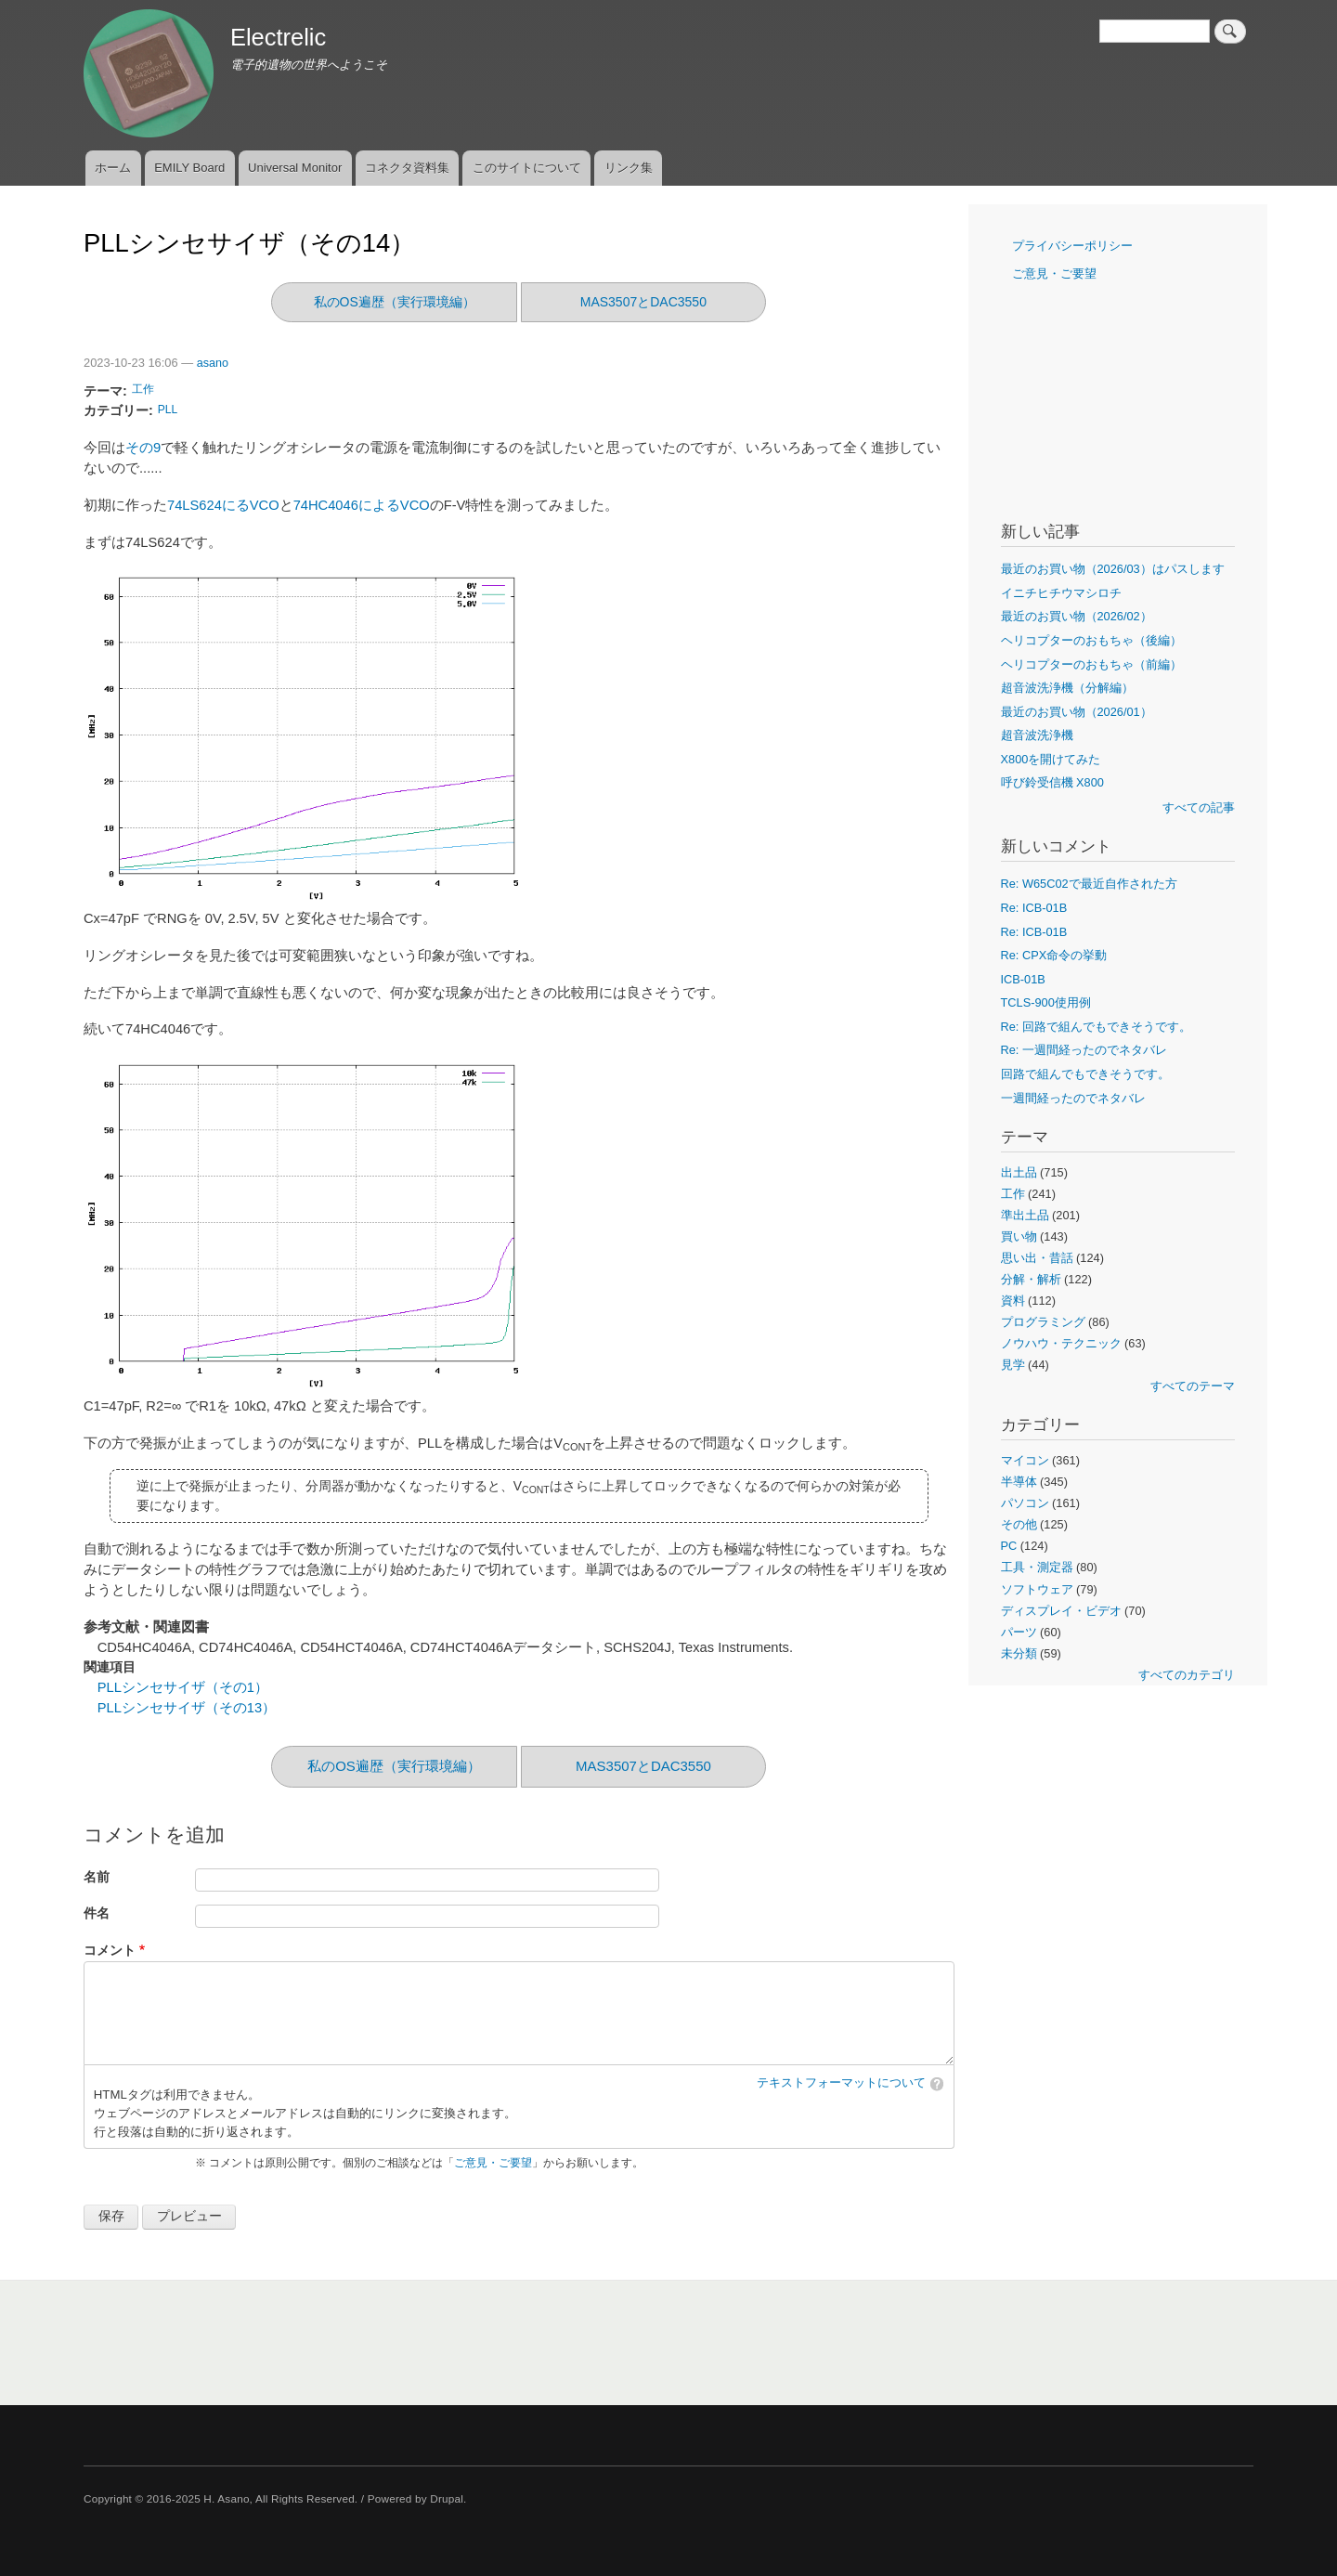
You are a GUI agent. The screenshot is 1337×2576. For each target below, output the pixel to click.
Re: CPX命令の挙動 (1054, 955)
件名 (97, 1913)
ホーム (113, 168)
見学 (1013, 1365)
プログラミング (1043, 1322)
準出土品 (1025, 1215)
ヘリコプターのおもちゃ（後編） (1091, 640)
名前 (97, 1877)
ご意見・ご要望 (493, 2162)
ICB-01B (1023, 979)
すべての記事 (1198, 807)
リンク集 (628, 168)
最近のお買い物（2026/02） (1076, 616)
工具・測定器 (1037, 1567)
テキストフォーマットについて (841, 2082)
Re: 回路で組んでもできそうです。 (1096, 1027)
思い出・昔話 (1037, 1258)
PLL (167, 409)
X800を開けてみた (1051, 759)
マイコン (1025, 1460)
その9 (143, 447)
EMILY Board (189, 168)
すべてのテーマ (1192, 1386)
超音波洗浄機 (1037, 735)
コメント (110, 1951)
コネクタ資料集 (407, 168)
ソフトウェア (1037, 1589)
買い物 (1019, 1236)
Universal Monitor (295, 168)
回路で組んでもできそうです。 (1085, 1074)
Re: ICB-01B (1034, 908)
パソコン (1025, 1503)
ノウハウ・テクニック (1061, 1343)
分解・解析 (1031, 1279)
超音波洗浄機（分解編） (1067, 688)
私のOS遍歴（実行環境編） (394, 301)
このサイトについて (527, 168)
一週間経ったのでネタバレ (1073, 1098)
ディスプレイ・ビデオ (1061, 1611)
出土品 (1019, 1172)
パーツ (1019, 1632)
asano (212, 363)
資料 (1013, 1301)
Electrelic (278, 37)
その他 (1019, 1524)
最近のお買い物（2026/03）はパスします (1113, 569)
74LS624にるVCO (223, 505)
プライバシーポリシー (1072, 246)
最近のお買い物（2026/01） (1076, 712)
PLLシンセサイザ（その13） (186, 1707)
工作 (143, 389)
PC (1009, 1546)
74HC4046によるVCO (361, 505)
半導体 (1019, 1482)
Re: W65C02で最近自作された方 (1089, 884)
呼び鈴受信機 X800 (1052, 782)
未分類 (1019, 1653)
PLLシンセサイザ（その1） (182, 1687)
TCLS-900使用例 (1046, 1002)
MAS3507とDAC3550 (643, 301)
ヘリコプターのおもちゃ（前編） (1091, 664)
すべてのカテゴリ (1186, 1675)
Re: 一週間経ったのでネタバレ (1084, 1050)
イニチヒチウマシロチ (1061, 593)
